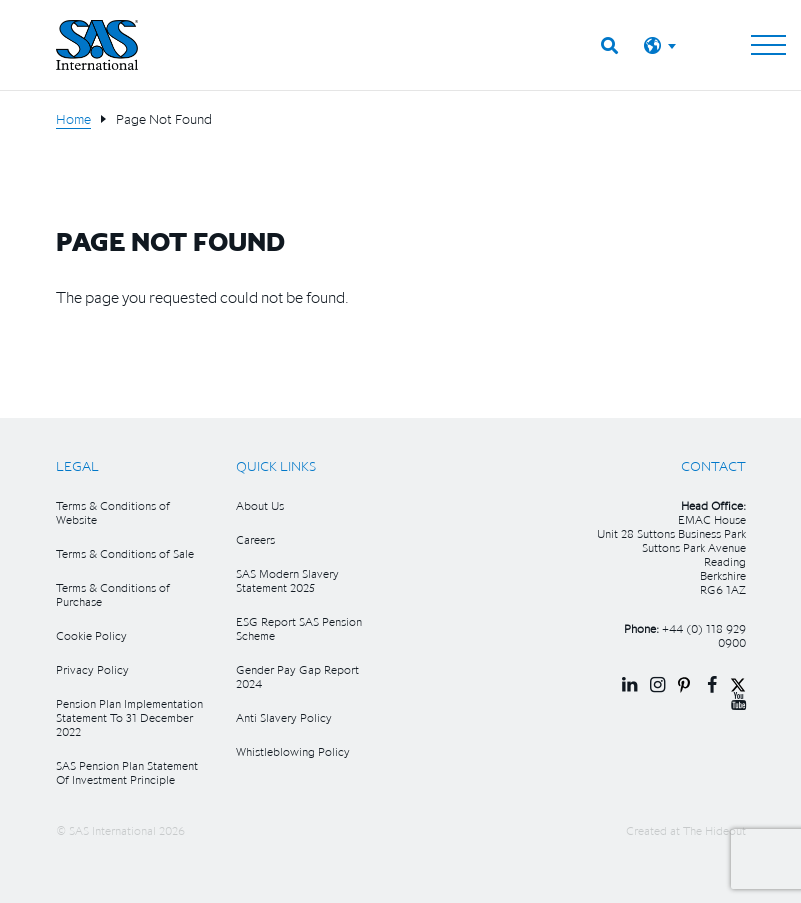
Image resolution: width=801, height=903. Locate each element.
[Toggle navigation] (768, 45)
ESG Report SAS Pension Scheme (299, 628)
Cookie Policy (91, 635)
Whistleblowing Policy (293, 751)
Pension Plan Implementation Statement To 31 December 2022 (129, 717)
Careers (255, 539)
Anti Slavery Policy (284, 717)
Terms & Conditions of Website (113, 512)
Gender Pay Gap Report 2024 (297, 676)
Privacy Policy (92, 669)
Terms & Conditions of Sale (125, 553)
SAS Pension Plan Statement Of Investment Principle (127, 772)
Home (73, 119)
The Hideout (714, 830)
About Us (260, 505)
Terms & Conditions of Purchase (113, 594)
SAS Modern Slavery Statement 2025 (287, 580)
